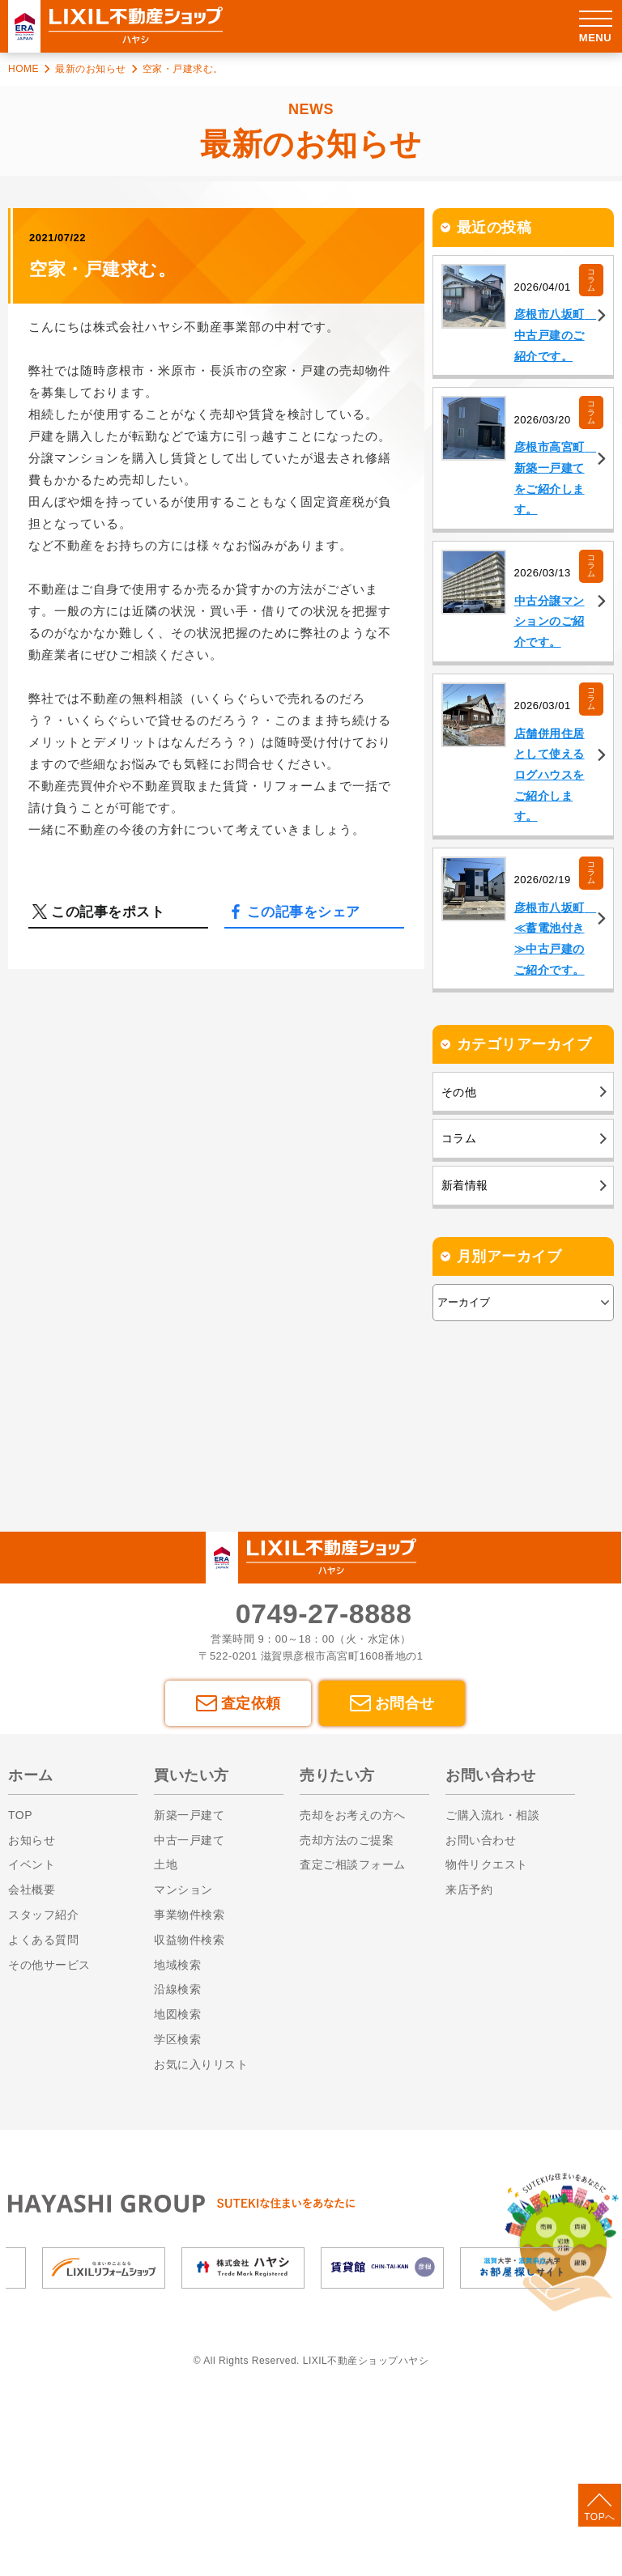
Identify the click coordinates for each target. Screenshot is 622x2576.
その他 (460, 1212)
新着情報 (466, 1319)
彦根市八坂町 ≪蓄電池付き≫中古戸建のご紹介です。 (545, 1043)
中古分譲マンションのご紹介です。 (545, 691)
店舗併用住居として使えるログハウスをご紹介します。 (545, 861)
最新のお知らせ (90, 68)
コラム (592, 281)
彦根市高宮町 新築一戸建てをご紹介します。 (545, 521)
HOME (23, 68)
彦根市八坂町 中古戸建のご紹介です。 (545, 350)
